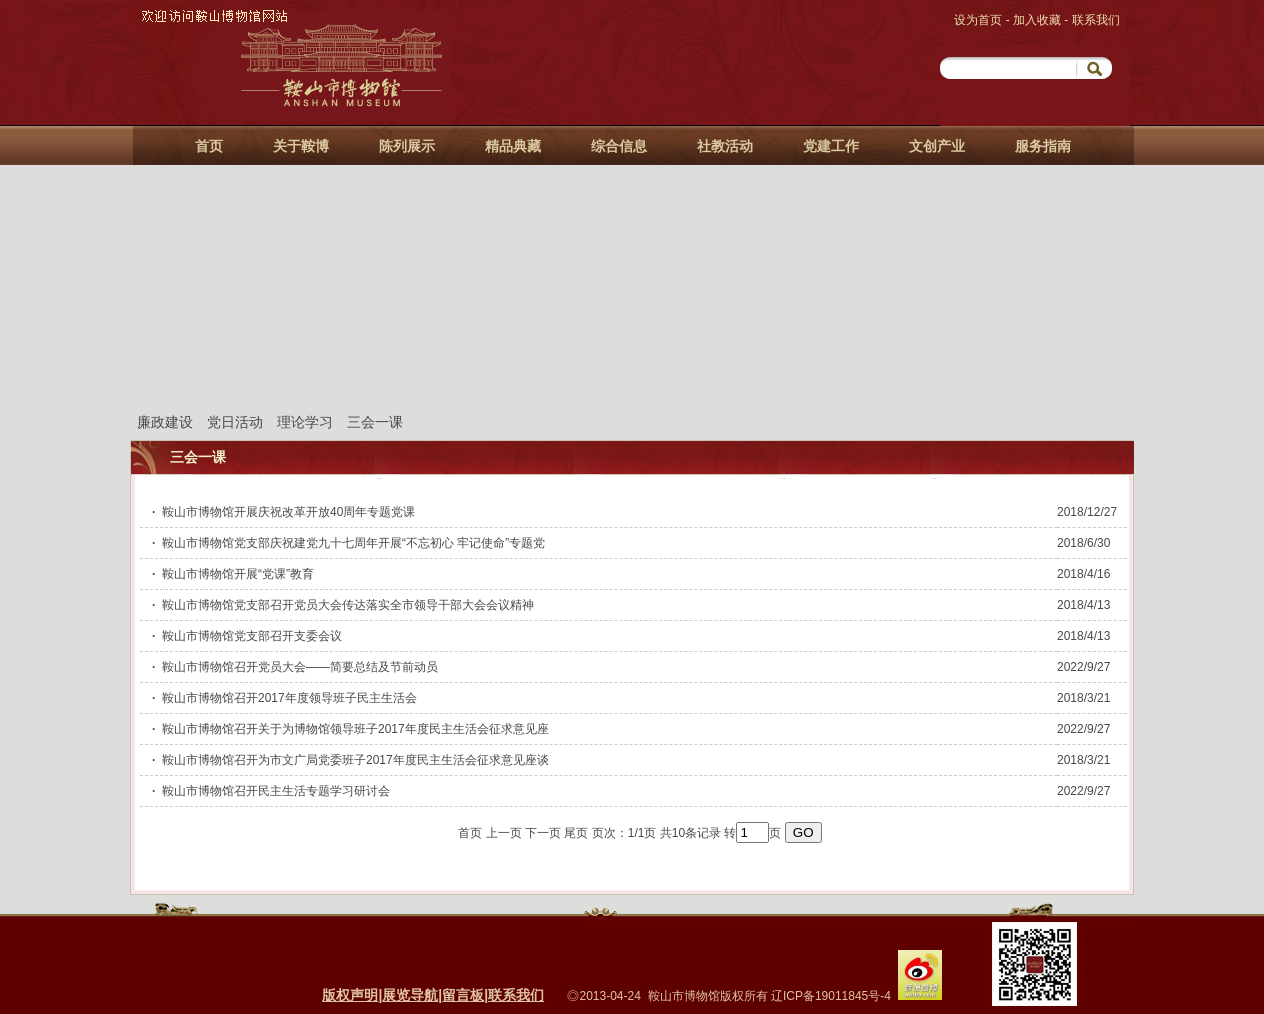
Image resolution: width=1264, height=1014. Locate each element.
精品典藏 (513, 146)
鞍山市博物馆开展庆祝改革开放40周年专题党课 (288, 512)
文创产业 (937, 146)
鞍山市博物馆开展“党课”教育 (238, 574)
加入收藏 (1038, 20)
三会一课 (375, 422)
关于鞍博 (301, 146)
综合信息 (619, 146)
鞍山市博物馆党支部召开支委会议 (252, 636)
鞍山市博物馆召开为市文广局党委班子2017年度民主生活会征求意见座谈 (355, 760)
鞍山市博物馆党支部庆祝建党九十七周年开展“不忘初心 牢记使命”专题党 (353, 543)
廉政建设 (165, 422)
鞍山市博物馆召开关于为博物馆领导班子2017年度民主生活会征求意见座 (355, 729)
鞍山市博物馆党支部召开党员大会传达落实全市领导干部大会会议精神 (348, 605)
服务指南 (1043, 146)
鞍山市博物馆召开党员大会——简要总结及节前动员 (300, 667)
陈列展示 (407, 146)
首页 (209, 146)
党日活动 (235, 422)
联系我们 (1096, 20)
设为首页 (979, 20)
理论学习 (305, 422)
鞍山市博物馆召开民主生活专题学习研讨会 (276, 791)
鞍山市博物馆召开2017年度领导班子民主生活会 (289, 698)
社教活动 (725, 146)
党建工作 (831, 146)
